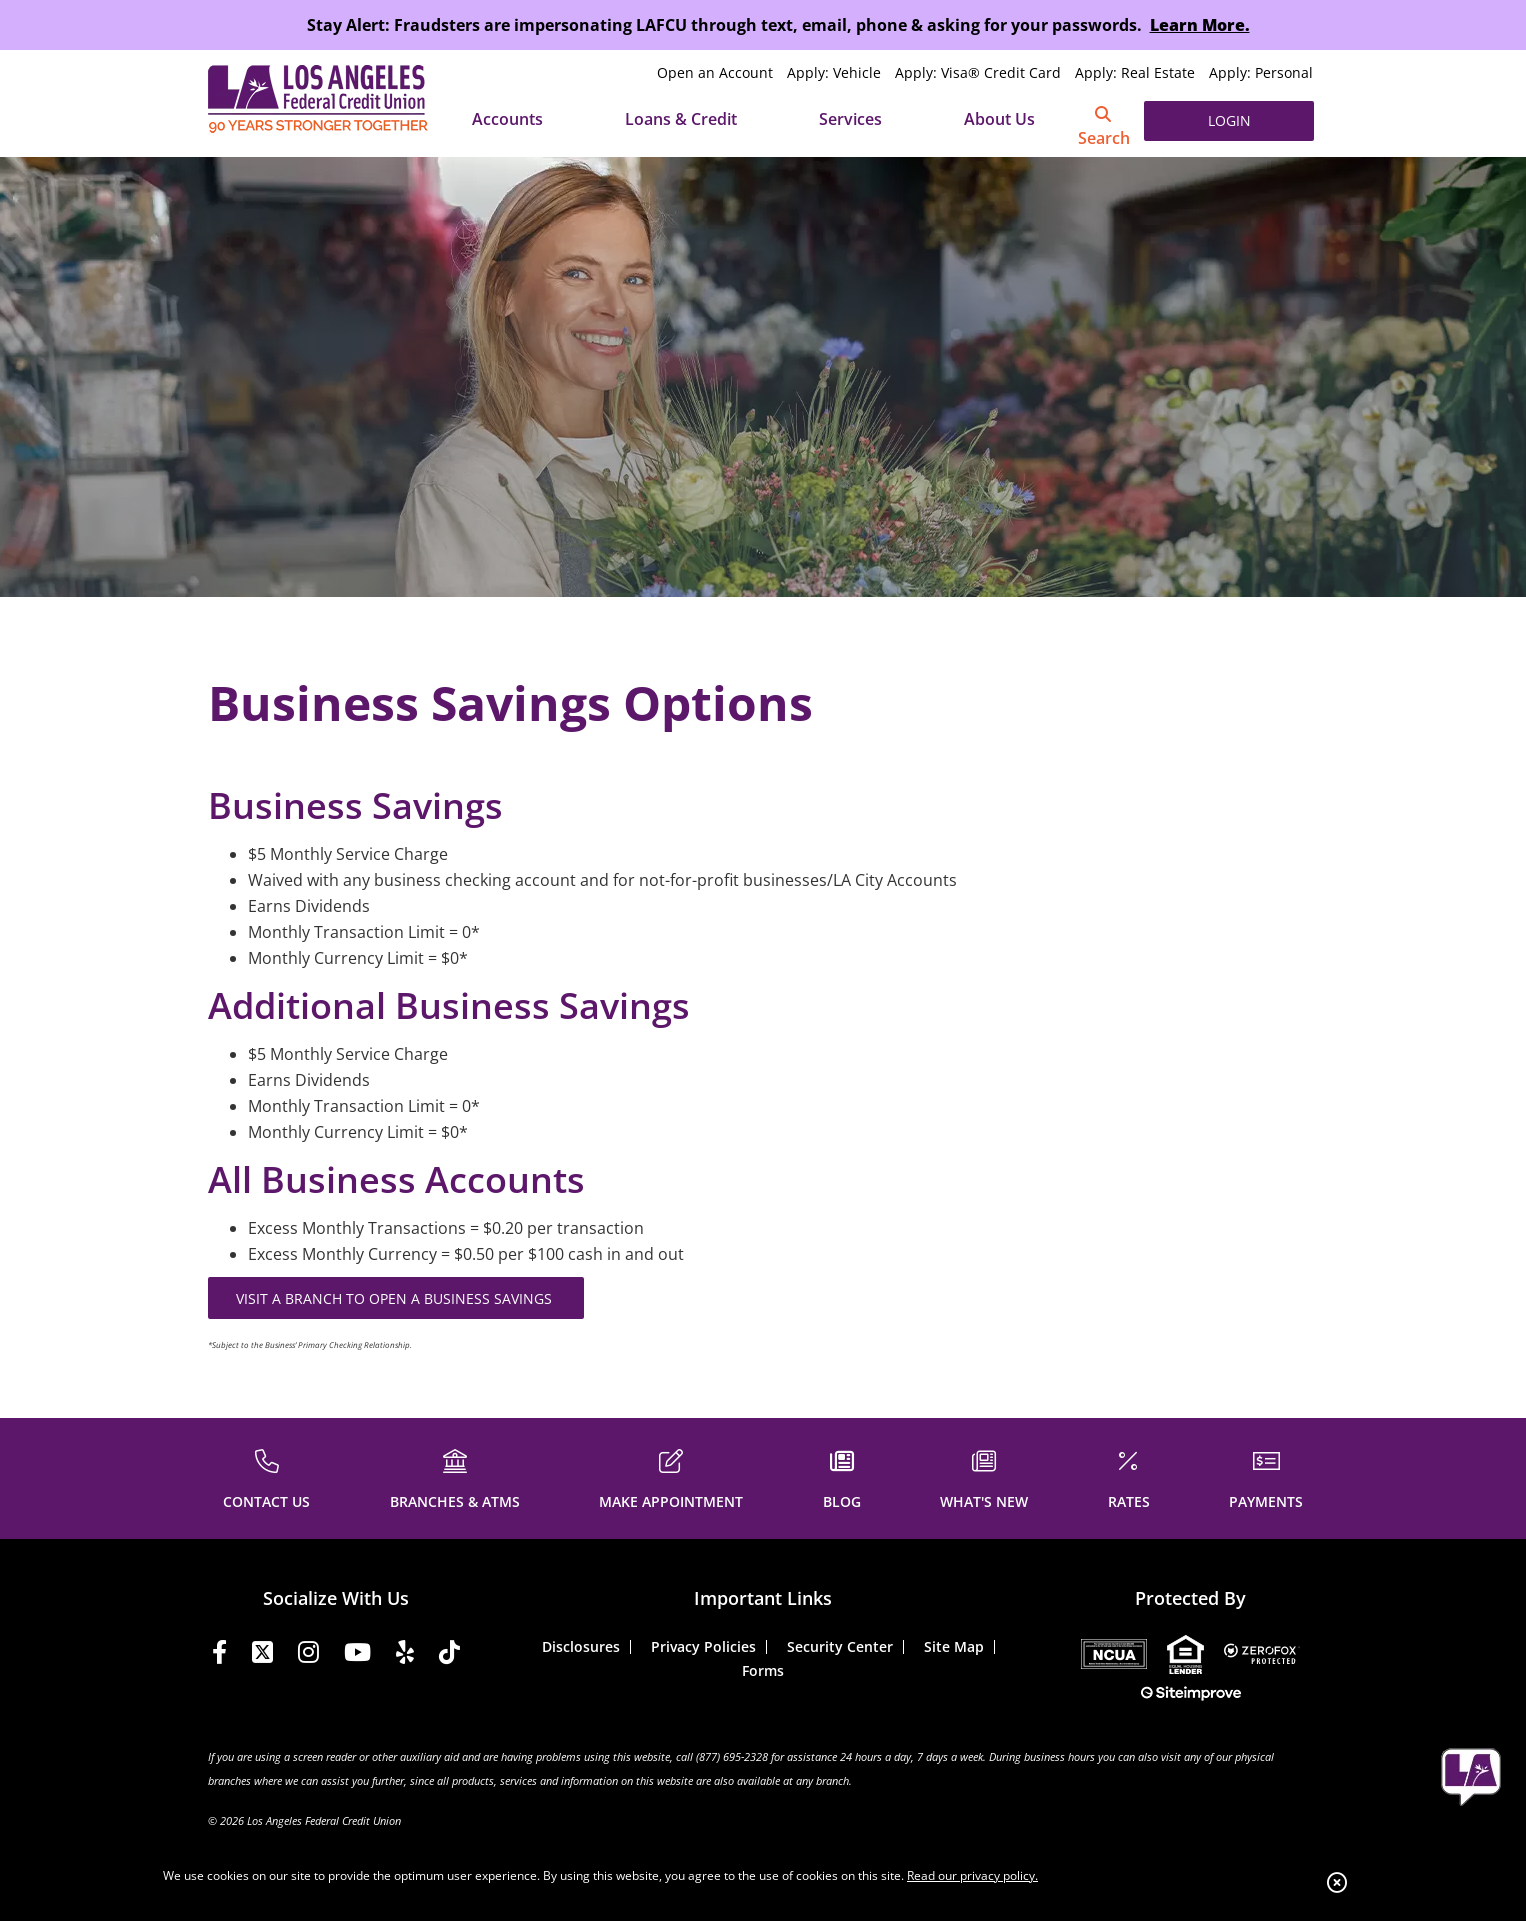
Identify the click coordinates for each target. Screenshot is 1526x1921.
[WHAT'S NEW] (984, 1476)
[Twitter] (262, 1655)
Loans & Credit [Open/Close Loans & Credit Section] (681, 119)
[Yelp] (405, 1655)
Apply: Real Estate (1135, 72)
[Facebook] (219, 1655)
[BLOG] (842, 1476)
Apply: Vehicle (834, 72)
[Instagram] (308, 1655)
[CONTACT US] (266, 1476)
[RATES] (1129, 1476)
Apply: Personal (1261, 72)
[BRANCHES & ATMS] (455, 1476)
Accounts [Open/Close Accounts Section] (507, 119)
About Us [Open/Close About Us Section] (999, 119)
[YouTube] (357, 1655)
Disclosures (581, 1646)
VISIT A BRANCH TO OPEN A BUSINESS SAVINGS (396, 1298)
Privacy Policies (703, 1646)
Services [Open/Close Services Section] (850, 119)
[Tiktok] (449, 1655)
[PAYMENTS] (1266, 1476)
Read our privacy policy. (972, 1875)
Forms (763, 1670)
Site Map (954, 1646)
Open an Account (715, 72)
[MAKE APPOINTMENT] (671, 1476)
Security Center (840, 1646)
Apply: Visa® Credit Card (978, 72)
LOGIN (1229, 120)
